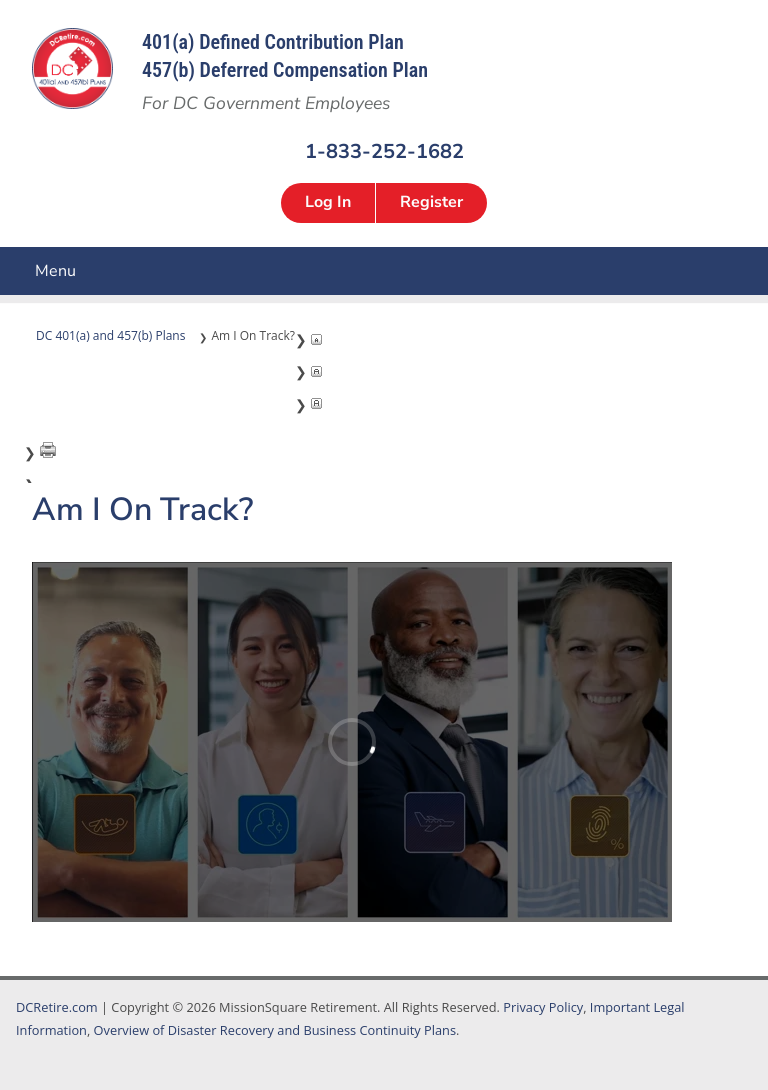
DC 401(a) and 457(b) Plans (110, 336)
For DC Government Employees (266, 103)
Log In (328, 202)
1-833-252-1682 (384, 150)
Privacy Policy (543, 1007)
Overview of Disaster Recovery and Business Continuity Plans (275, 1030)
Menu (15, 271)
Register (431, 202)
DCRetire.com (57, 1007)
